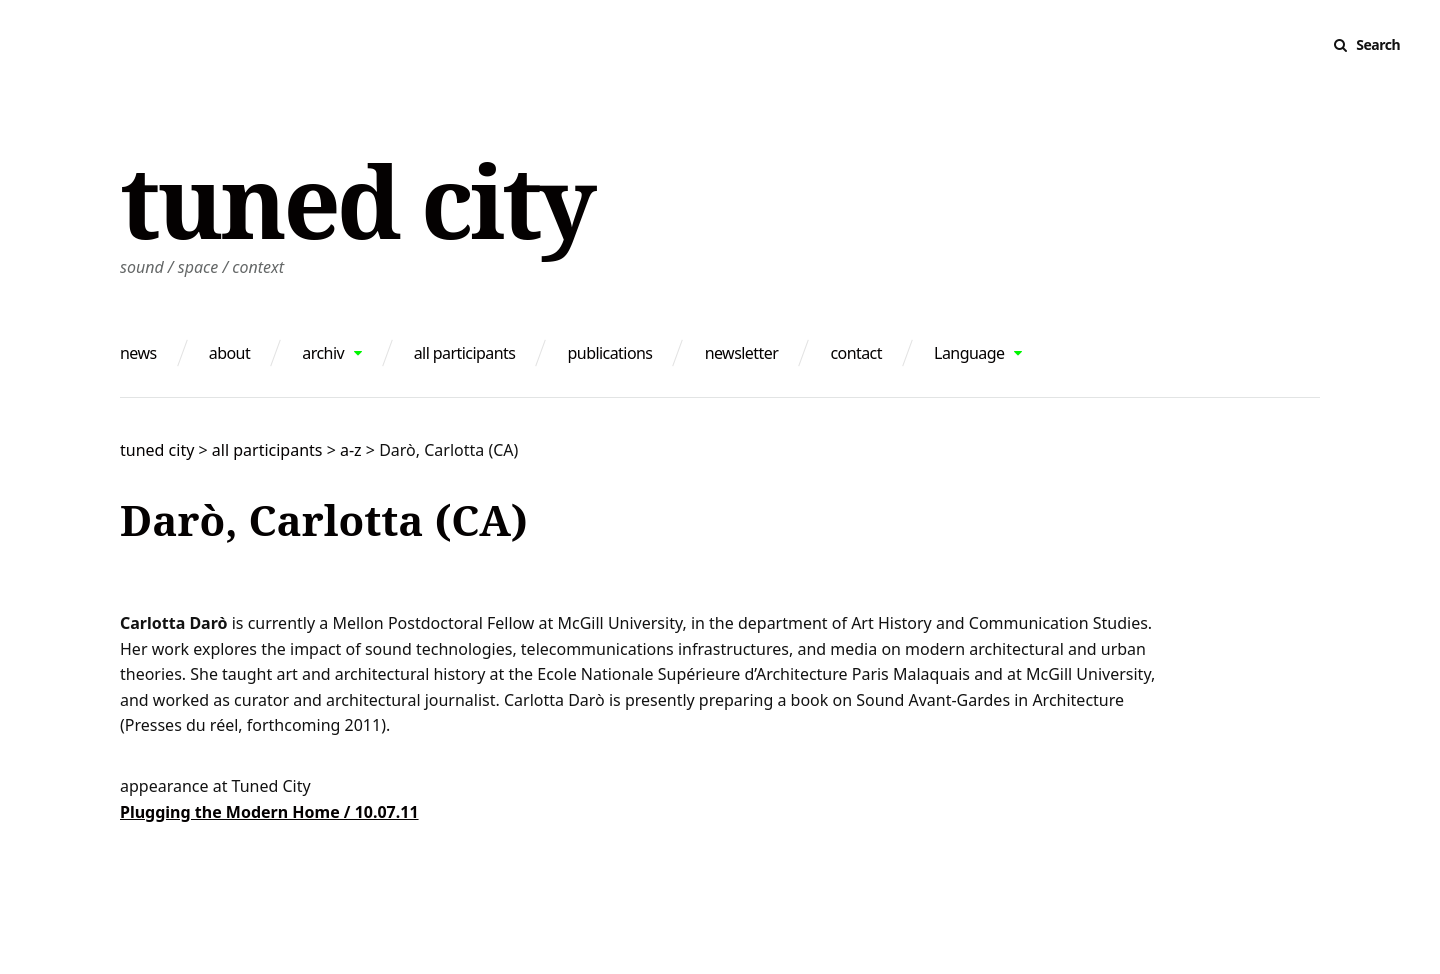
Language (969, 353)
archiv (323, 353)
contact (856, 353)
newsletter (742, 353)
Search (1378, 44)
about (229, 353)
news (138, 353)
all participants (465, 353)
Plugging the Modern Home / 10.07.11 (269, 812)
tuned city (356, 200)
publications (610, 353)
